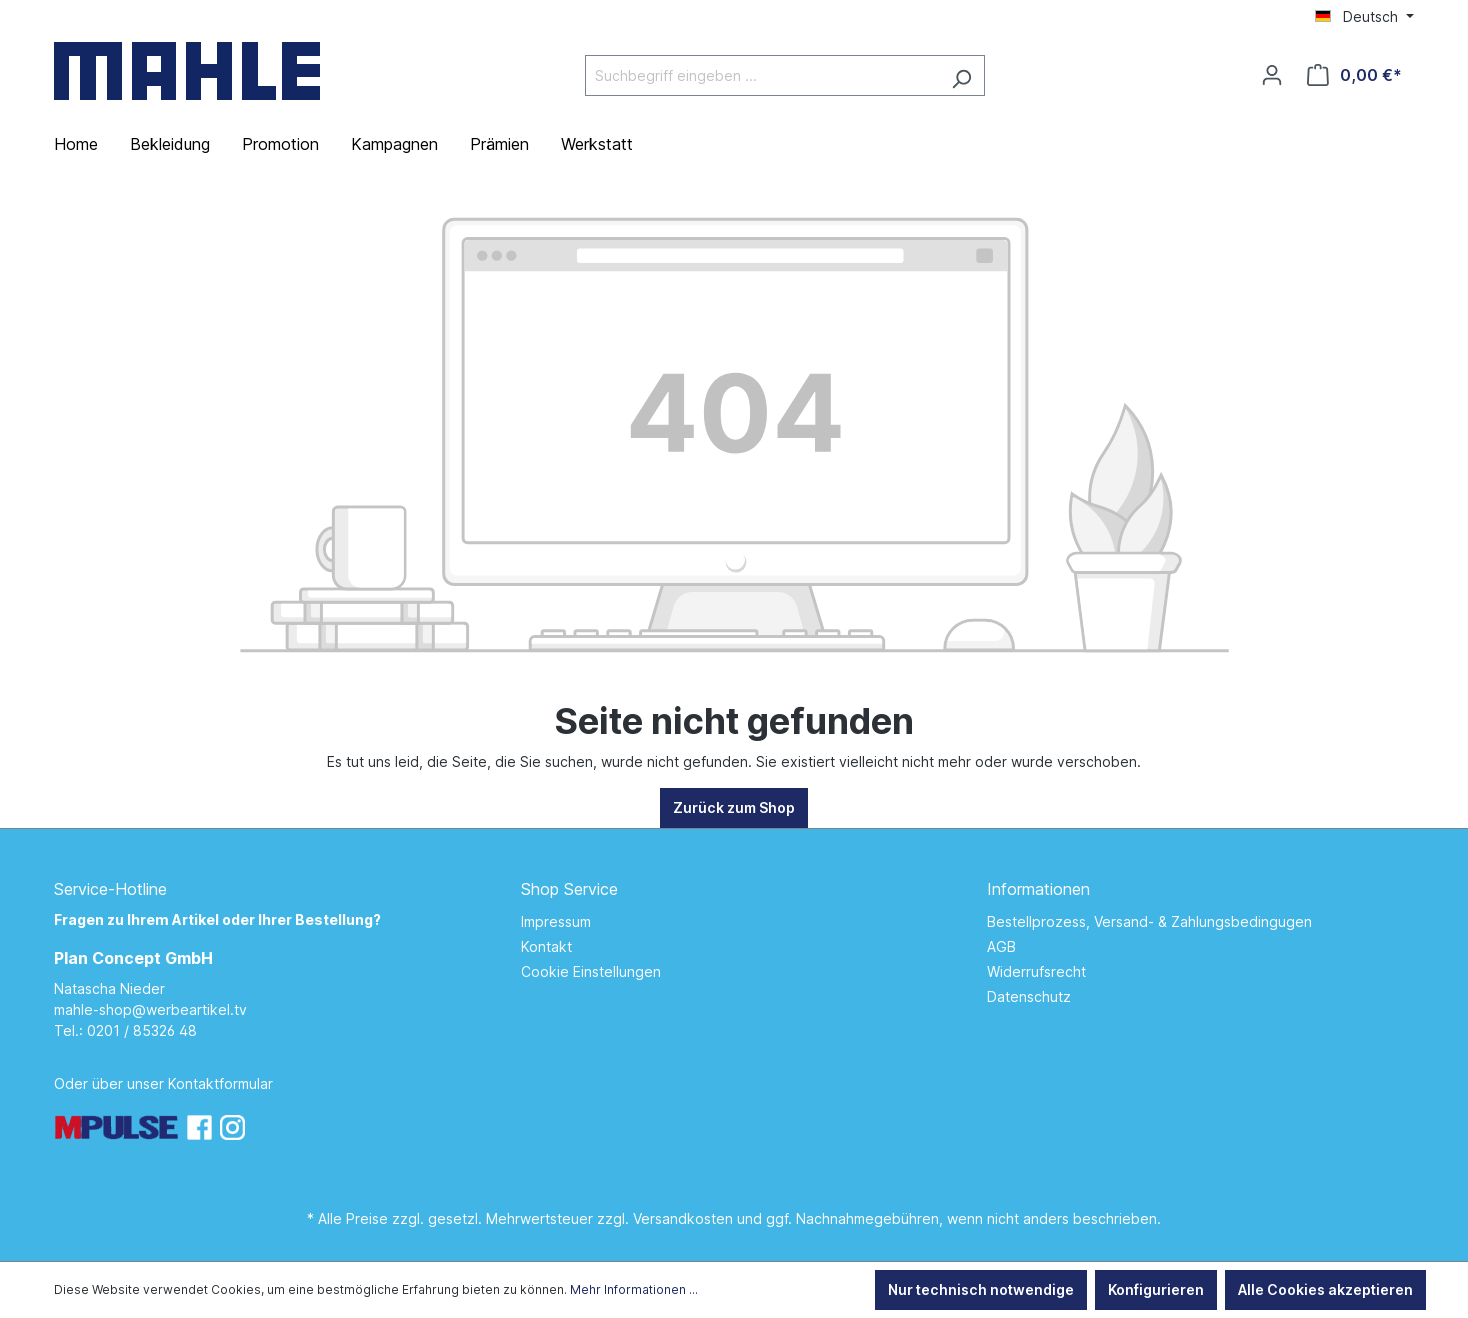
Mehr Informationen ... (634, 1289)
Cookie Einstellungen (591, 971)
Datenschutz (1029, 996)
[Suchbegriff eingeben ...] (762, 75)
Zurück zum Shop (734, 807)
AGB (1001, 946)
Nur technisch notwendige (981, 1289)
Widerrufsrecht (1036, 971)
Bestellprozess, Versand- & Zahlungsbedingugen (1149, 921)
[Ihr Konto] (1272, 75)
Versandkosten (683, 1218)
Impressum (556, 921)
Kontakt (546, 946)
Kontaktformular (220, 1083)
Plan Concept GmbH (133, 958)
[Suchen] (961, 75)
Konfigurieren (1156, 1289)
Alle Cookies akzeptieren (1325, 1289)
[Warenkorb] (1354, 75)
